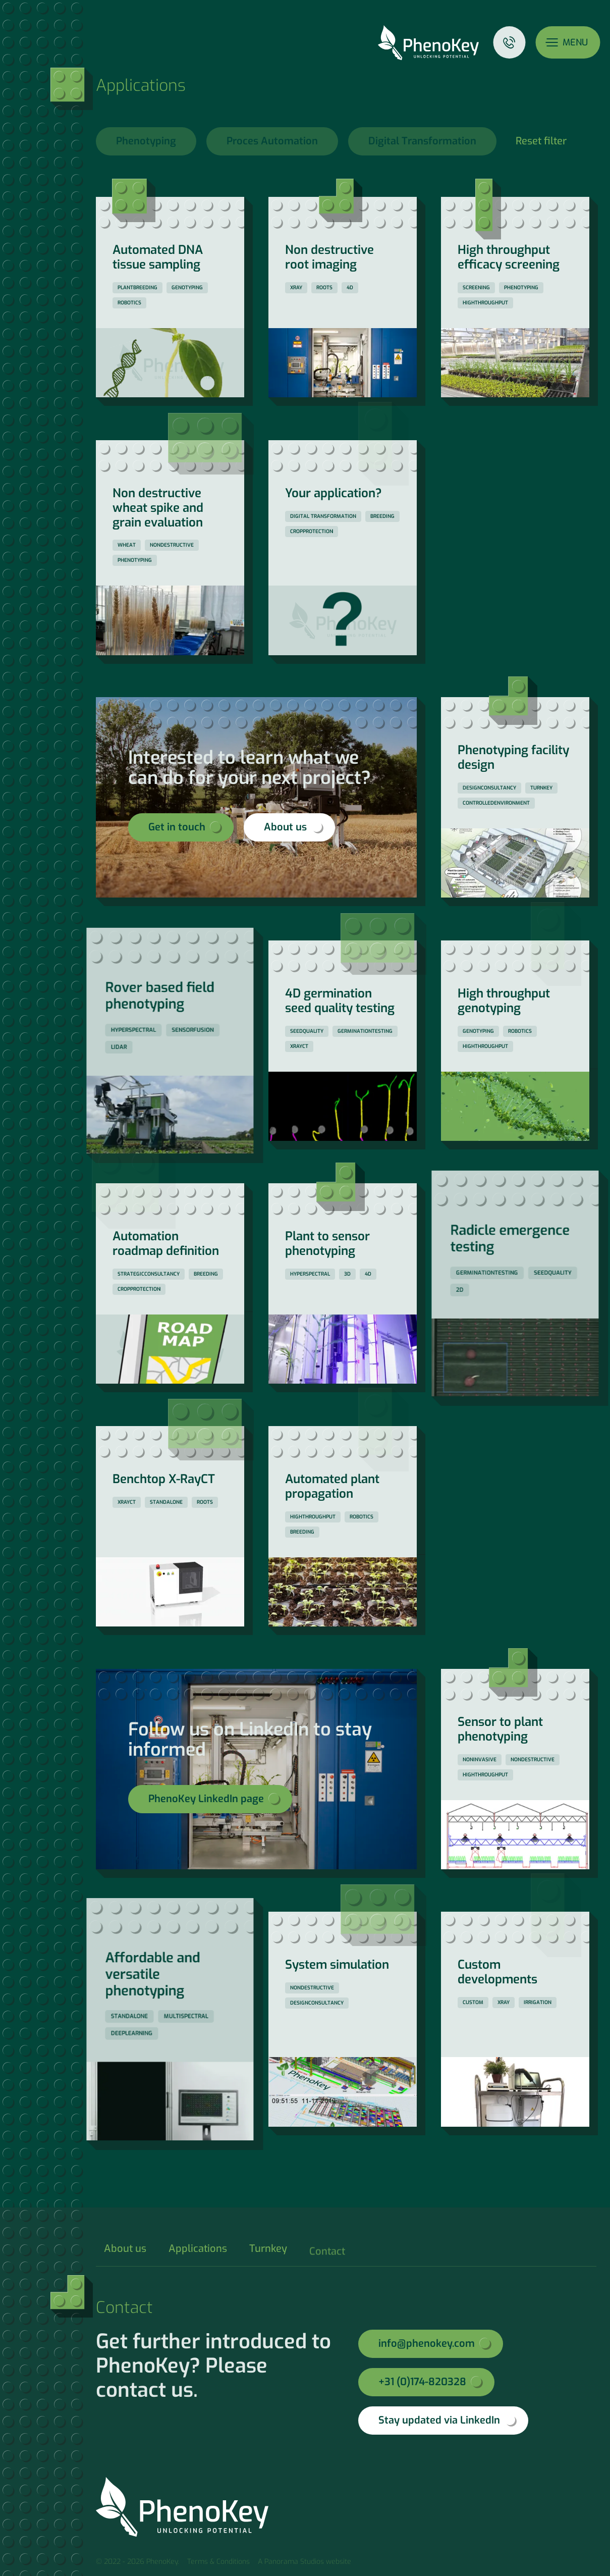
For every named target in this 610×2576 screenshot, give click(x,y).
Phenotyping (146, 141)
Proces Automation (272, 141)
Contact (509, 42)
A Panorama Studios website (304, 2561)
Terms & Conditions (218, 2561)
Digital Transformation (422, 141)
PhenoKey (428, 42)
